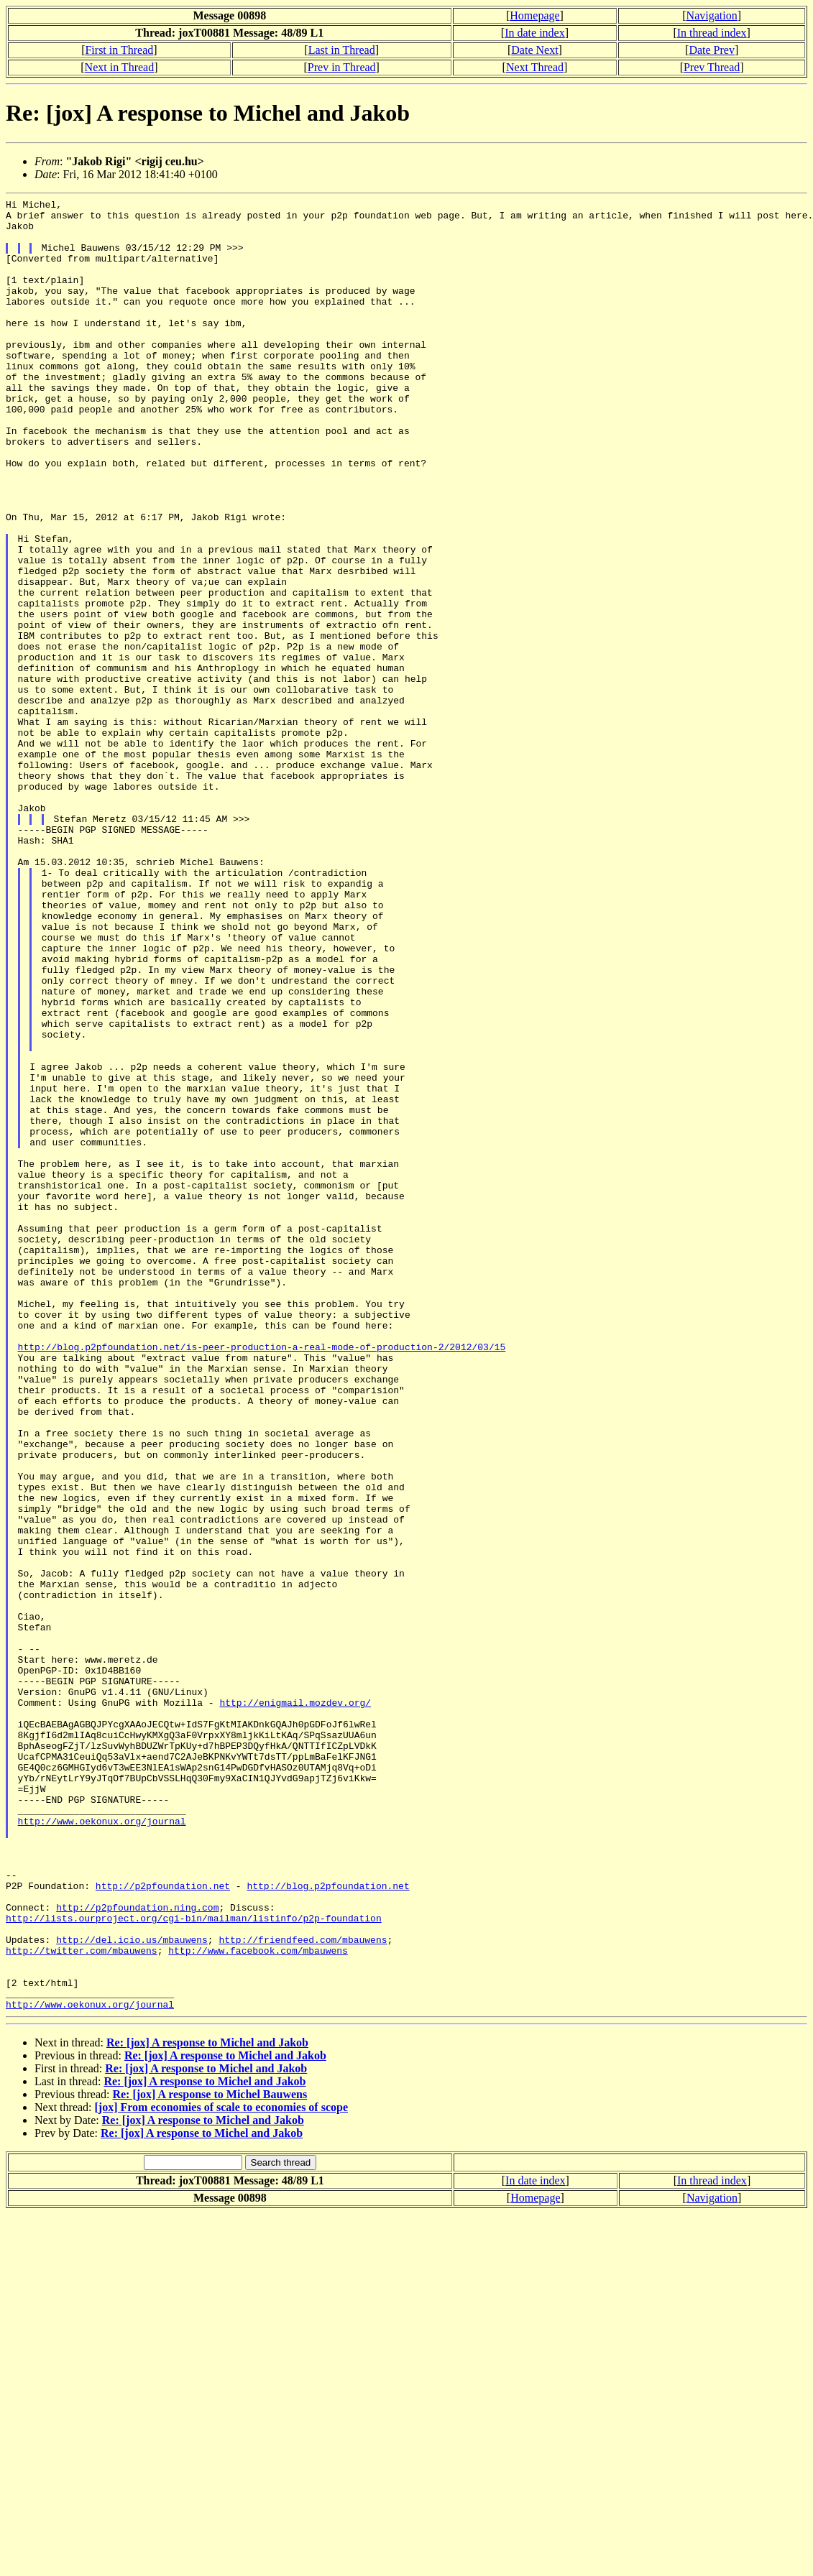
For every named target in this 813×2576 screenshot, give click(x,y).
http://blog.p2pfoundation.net (328, 2223)
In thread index (712, 33)
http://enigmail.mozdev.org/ (295, 2004)
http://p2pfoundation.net (163, 2223)
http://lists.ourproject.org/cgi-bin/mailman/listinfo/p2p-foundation (194, 2262)
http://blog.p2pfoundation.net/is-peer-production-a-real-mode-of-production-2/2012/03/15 (262, 1577)
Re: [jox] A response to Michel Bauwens (209, 2456)
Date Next (534, 50)
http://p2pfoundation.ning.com (137, 2249)
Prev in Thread (342, 67)
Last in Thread (341, 50)
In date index (535, 33)
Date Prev (712, 50)
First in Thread (119, 50)
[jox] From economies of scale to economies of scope (222, 2469)
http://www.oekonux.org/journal (102, 2146)
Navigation (712, 15)
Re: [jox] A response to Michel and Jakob (207, 2405)
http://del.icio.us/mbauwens (132, 2288)
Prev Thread (712, 67)
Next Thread (535, 67)
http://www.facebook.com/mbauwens (258, 2301)
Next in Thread (120, 67)
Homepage (534, 15)
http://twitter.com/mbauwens (81, 2301)
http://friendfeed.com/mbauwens (303, 2288)
